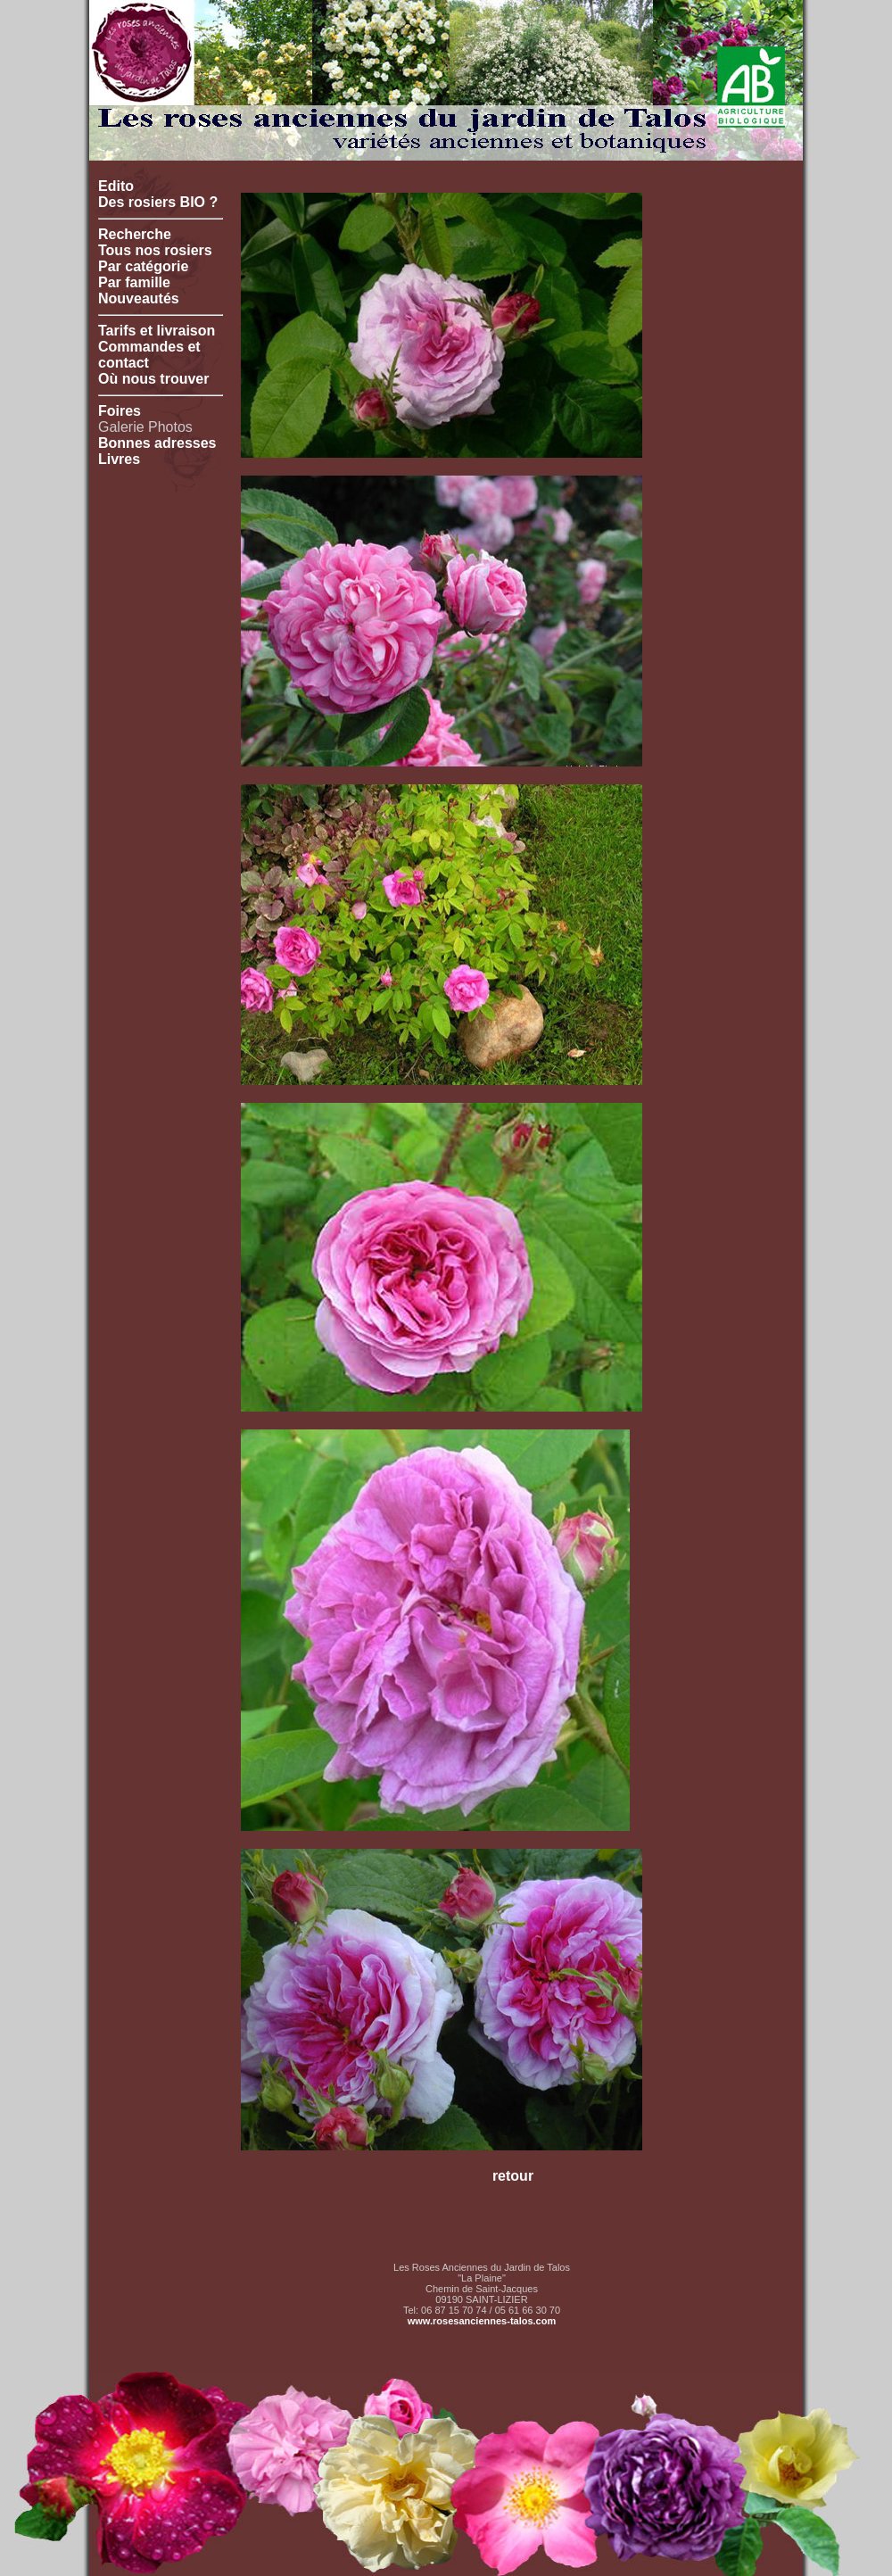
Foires (119, 410)
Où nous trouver (153, 378)
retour (512, 2175)
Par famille (134, 282)
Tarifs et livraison (156, 330)
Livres (119, 459)
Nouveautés (138, 298)
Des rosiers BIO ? (158, 202)
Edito (116, 186)
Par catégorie (143, 266)
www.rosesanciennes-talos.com (482, 2320)
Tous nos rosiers (155, 250)
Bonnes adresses (157, 443)
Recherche (134, 234)
